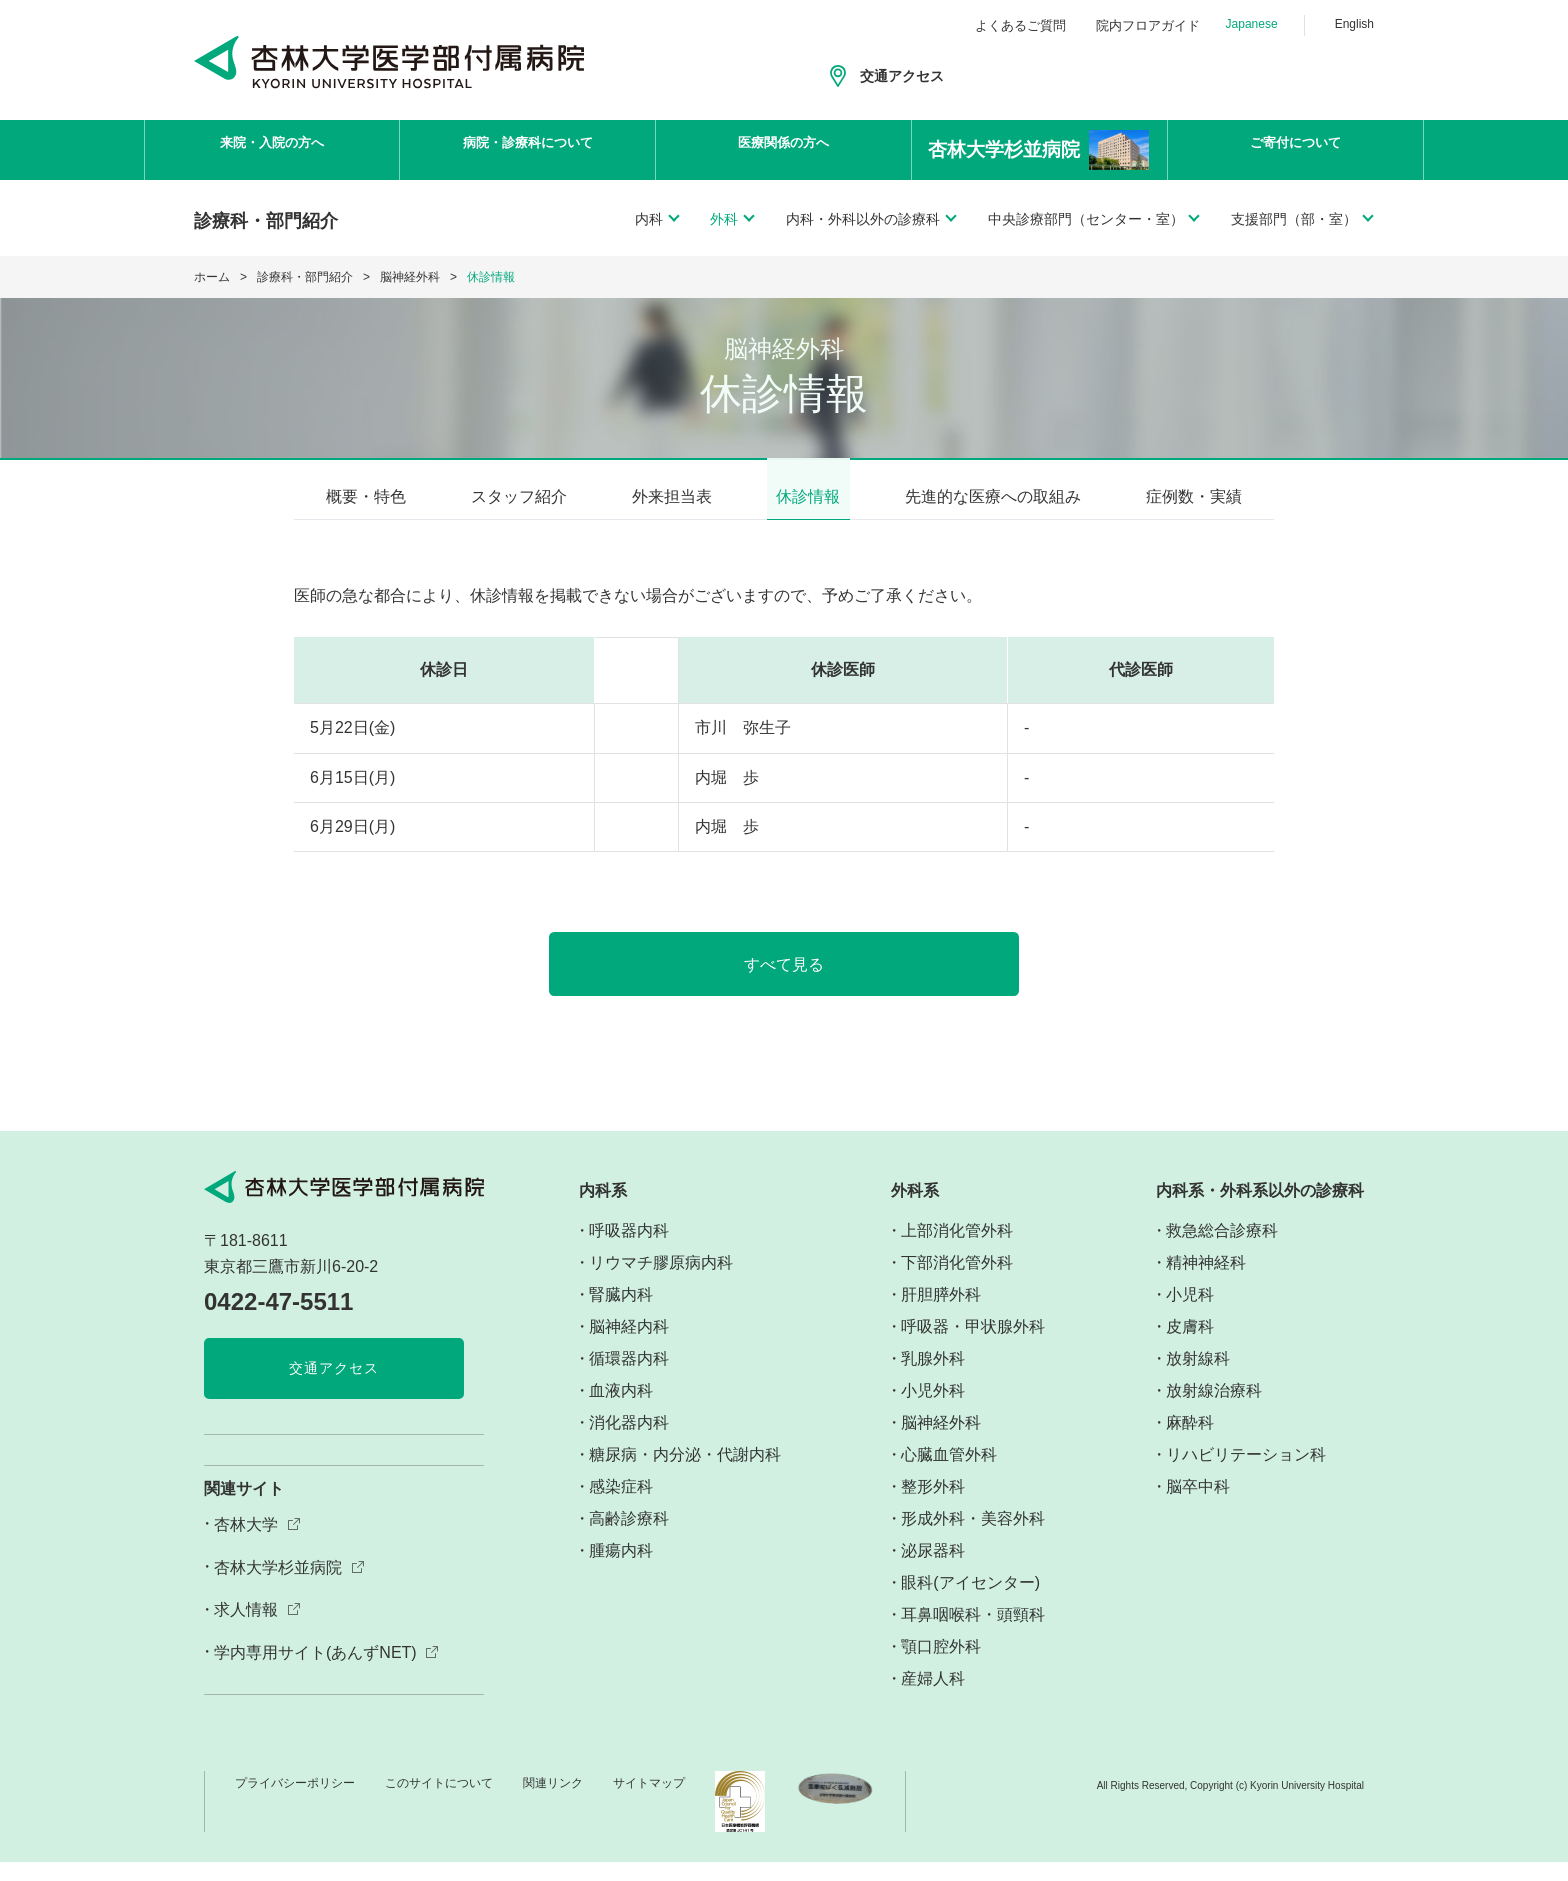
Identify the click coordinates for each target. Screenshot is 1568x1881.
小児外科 (933, 1408)
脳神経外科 (410, 277)
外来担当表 (672, 496)
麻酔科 (1190, 1440)
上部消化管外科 (957, 1248)
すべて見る (784, 982)
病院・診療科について (528, 150)
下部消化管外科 (957, 1280)
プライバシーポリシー (295, 1801)
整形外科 (933, 1504)
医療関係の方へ (784, 150)
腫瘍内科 (621, 1568)
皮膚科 (1190, 1344)
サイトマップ (649, 1801)
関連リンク (553, 1801)
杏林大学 (246, 1543)
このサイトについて (439, 1801)
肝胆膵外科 (941, 1312)
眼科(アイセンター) (970, 1600)
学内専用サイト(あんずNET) (315, 1671)
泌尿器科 (933, 1568)
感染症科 (621, 1504)
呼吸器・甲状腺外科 (973, 1344)
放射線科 (1198, 1376)
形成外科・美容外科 (973, 1536)
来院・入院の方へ (272, 150)
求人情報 (246, 1628)
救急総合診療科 (1222, 1248)
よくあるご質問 (1020, 25)
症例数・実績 (1194, 496)
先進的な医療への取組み (993, 496)
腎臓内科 (621, 1312)
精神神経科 (1206, 1280)
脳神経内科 (629, 1344)
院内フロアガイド (1148, 25)
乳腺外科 (933, 1376)
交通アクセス (902, 76)
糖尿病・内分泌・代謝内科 (685, 1472)
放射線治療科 (1214, 1408)
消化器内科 (629, 1440)
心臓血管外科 (949, 1472)
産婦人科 (933, 1696)
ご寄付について (1296, 150)
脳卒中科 (1198, 1504)
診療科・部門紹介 (305, 277)
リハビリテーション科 (1246, 1472)
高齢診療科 (629, 1536)
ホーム (212, 277)
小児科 (1190, 1312)
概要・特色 (366, 496)
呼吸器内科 (629, 1248)
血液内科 (621, 1408)
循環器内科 (629, 1376)
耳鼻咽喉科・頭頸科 (973, 1632)
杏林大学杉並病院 (278, 1585)
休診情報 (808, 496)
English (1354, 24)
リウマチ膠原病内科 (661, 1280)
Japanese (1252, 24)
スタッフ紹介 (519, 496)
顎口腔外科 (941, 1664)
